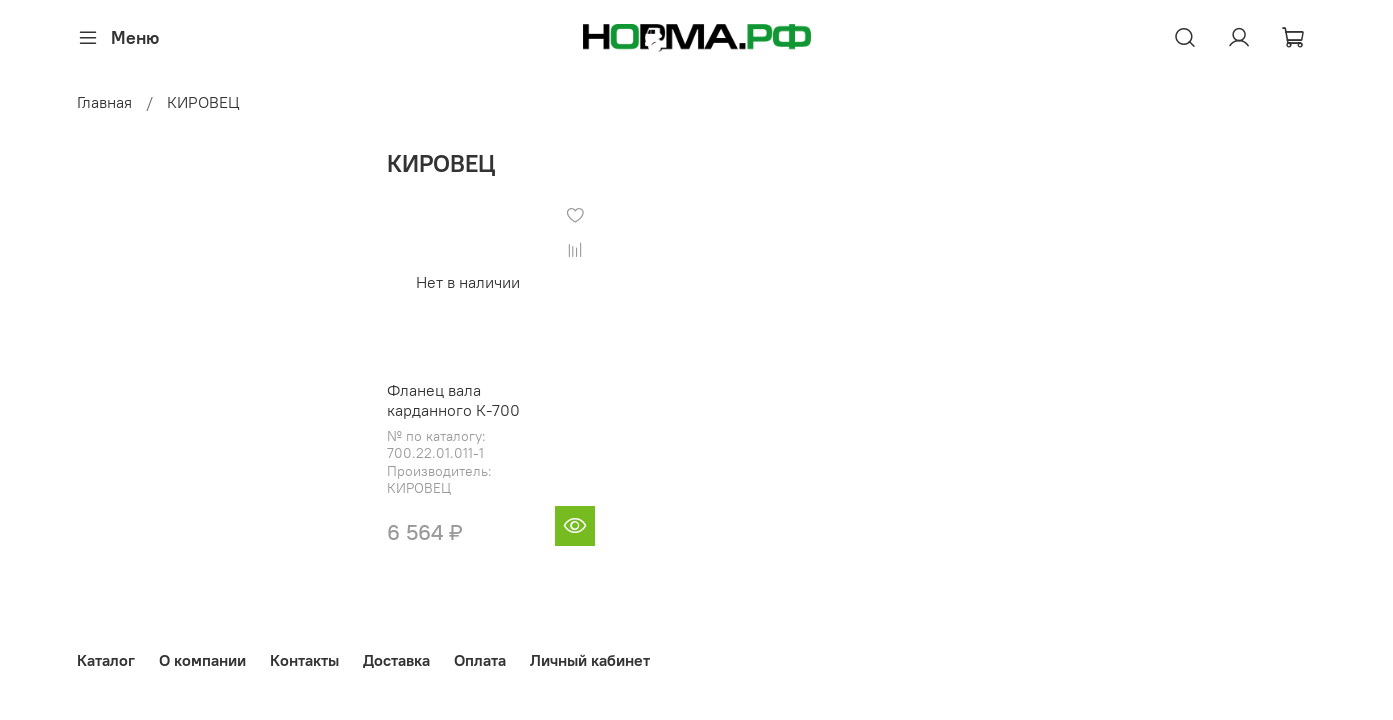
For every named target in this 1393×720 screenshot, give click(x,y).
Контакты (304, 660)
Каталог (106, 660)
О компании (202, 660)
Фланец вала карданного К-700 (453, 400)
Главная (104, 102)
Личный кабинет (590, 660)
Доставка (396, 660)
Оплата (480, 660)
